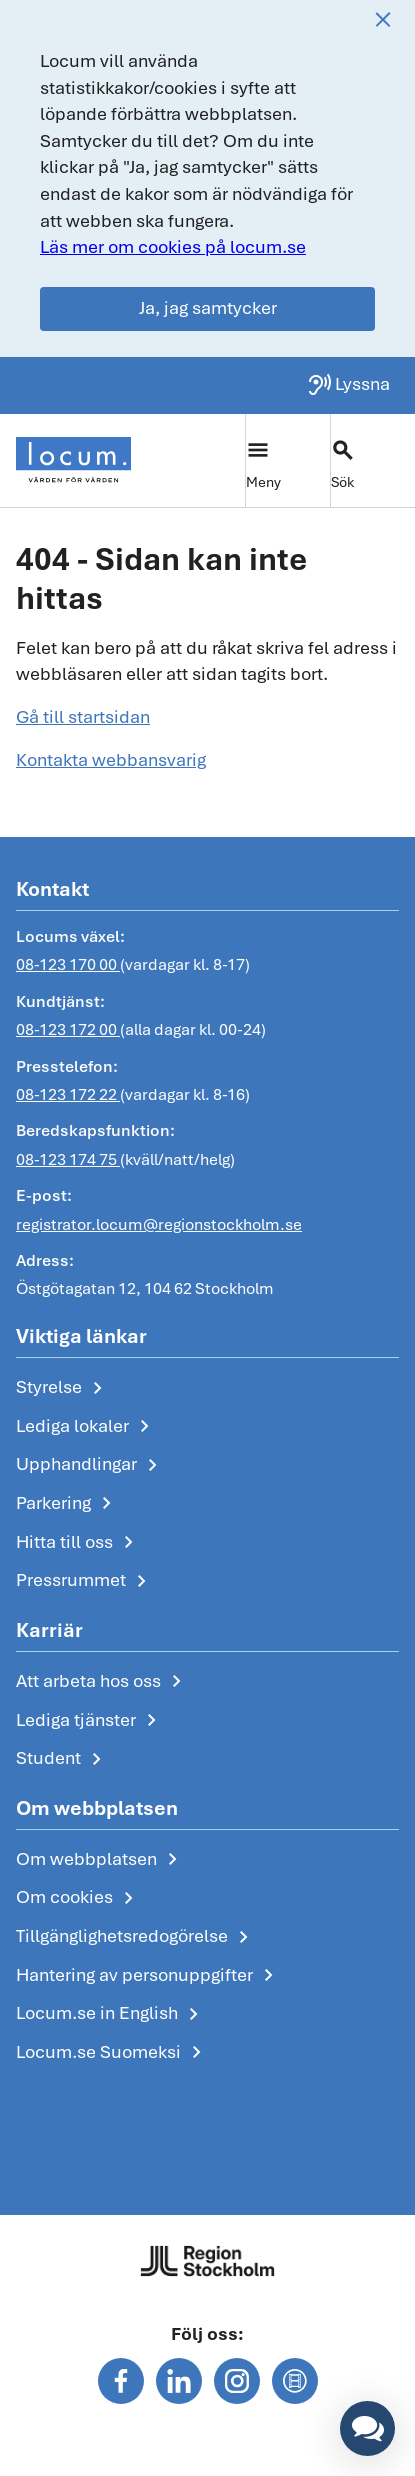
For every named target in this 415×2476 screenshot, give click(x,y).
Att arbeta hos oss (102, 1682)
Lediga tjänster (90, 1721)
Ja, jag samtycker (208, 307)
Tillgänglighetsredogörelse (136, 1937)
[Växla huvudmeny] (287, 460)
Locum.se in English (111, 2014)
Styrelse (63, 1388)
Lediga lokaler (86, 1427)
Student (62, 1759)
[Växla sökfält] (372, 460)
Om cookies (78, 1898)
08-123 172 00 (68, 1029)
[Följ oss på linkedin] (179, 2381)
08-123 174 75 (68, 1159)
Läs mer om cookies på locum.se (173, 246)
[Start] (73, 460)
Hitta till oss (78, 1543)
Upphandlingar (90, 1465)
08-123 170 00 (68, 965)
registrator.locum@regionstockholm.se (159, 1224)
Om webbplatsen (100, 1860)
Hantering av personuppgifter (148, 1976)
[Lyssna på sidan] (348, 385)
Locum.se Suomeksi (112, 2053)
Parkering (67, 1504)
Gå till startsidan (83, 716)
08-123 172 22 (68, 1094)
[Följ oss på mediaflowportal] (295, 2381)
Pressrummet (85, 1581)
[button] (367, 2428)
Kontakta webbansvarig (111, 759)
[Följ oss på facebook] (121, 2381)
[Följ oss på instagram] (237, 2381)
